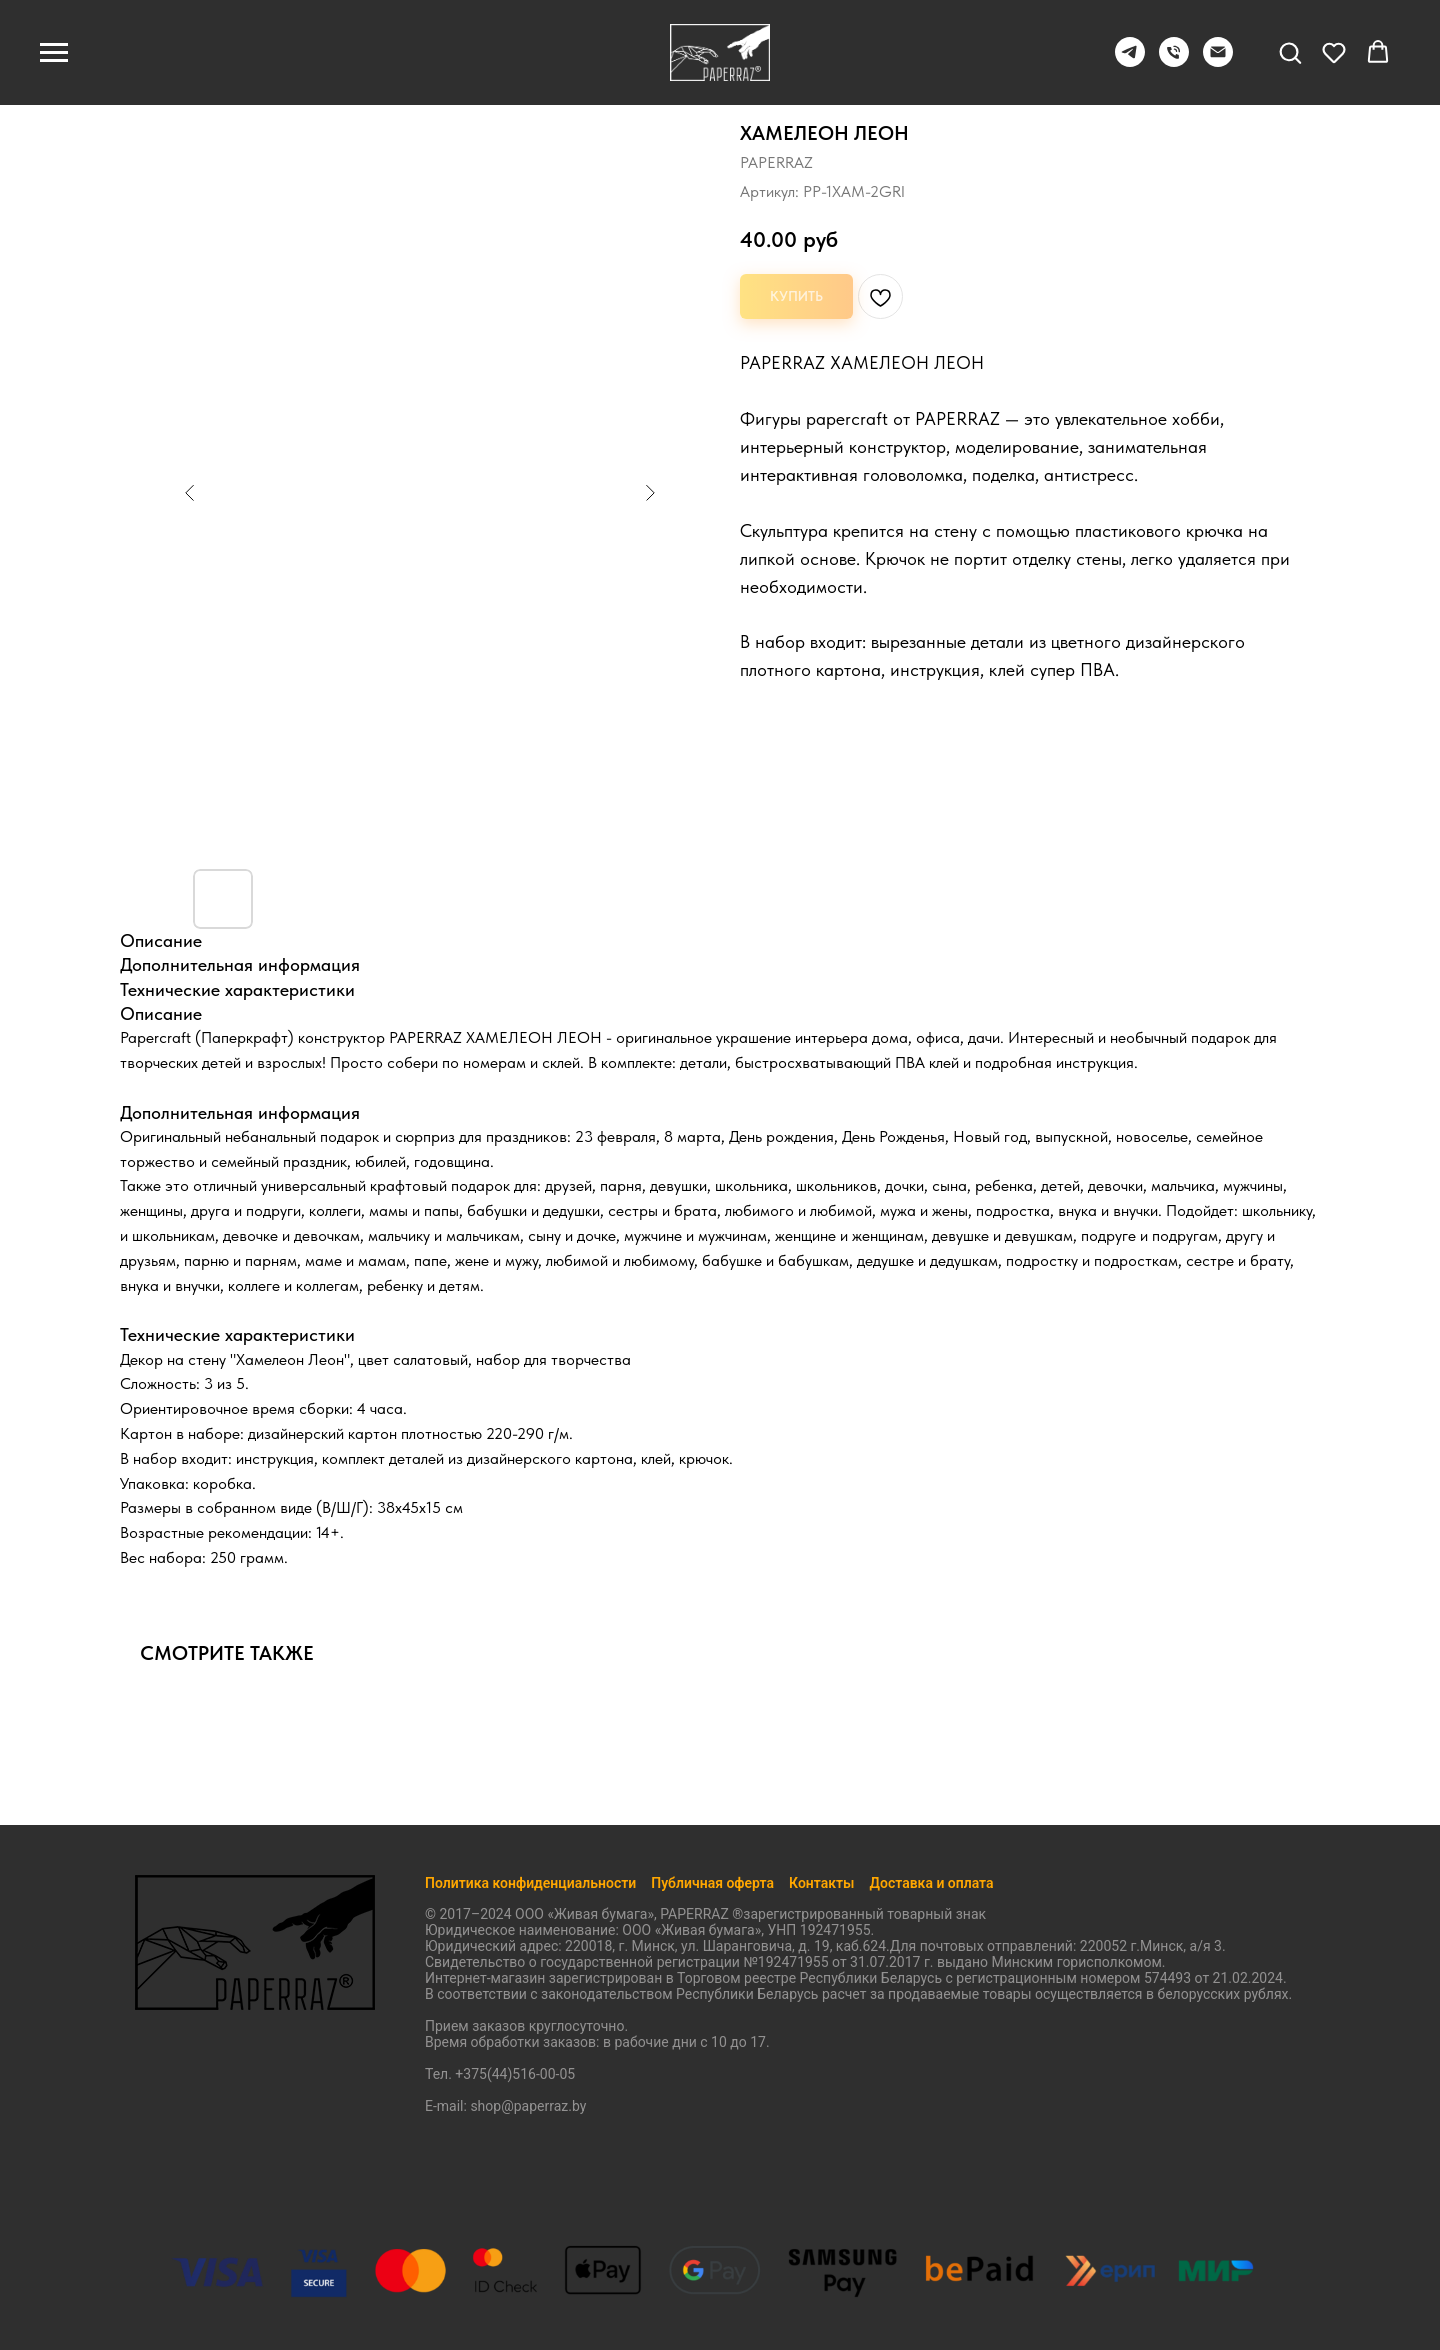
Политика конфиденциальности (530, 1883)
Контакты (821, 1883)
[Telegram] (1130, 61)
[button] (1290, 52)
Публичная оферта (712, 1883)
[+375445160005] (1174, 61)
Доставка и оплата (932, 1883)
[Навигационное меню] (54, 53)
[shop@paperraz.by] (1218, 61)
